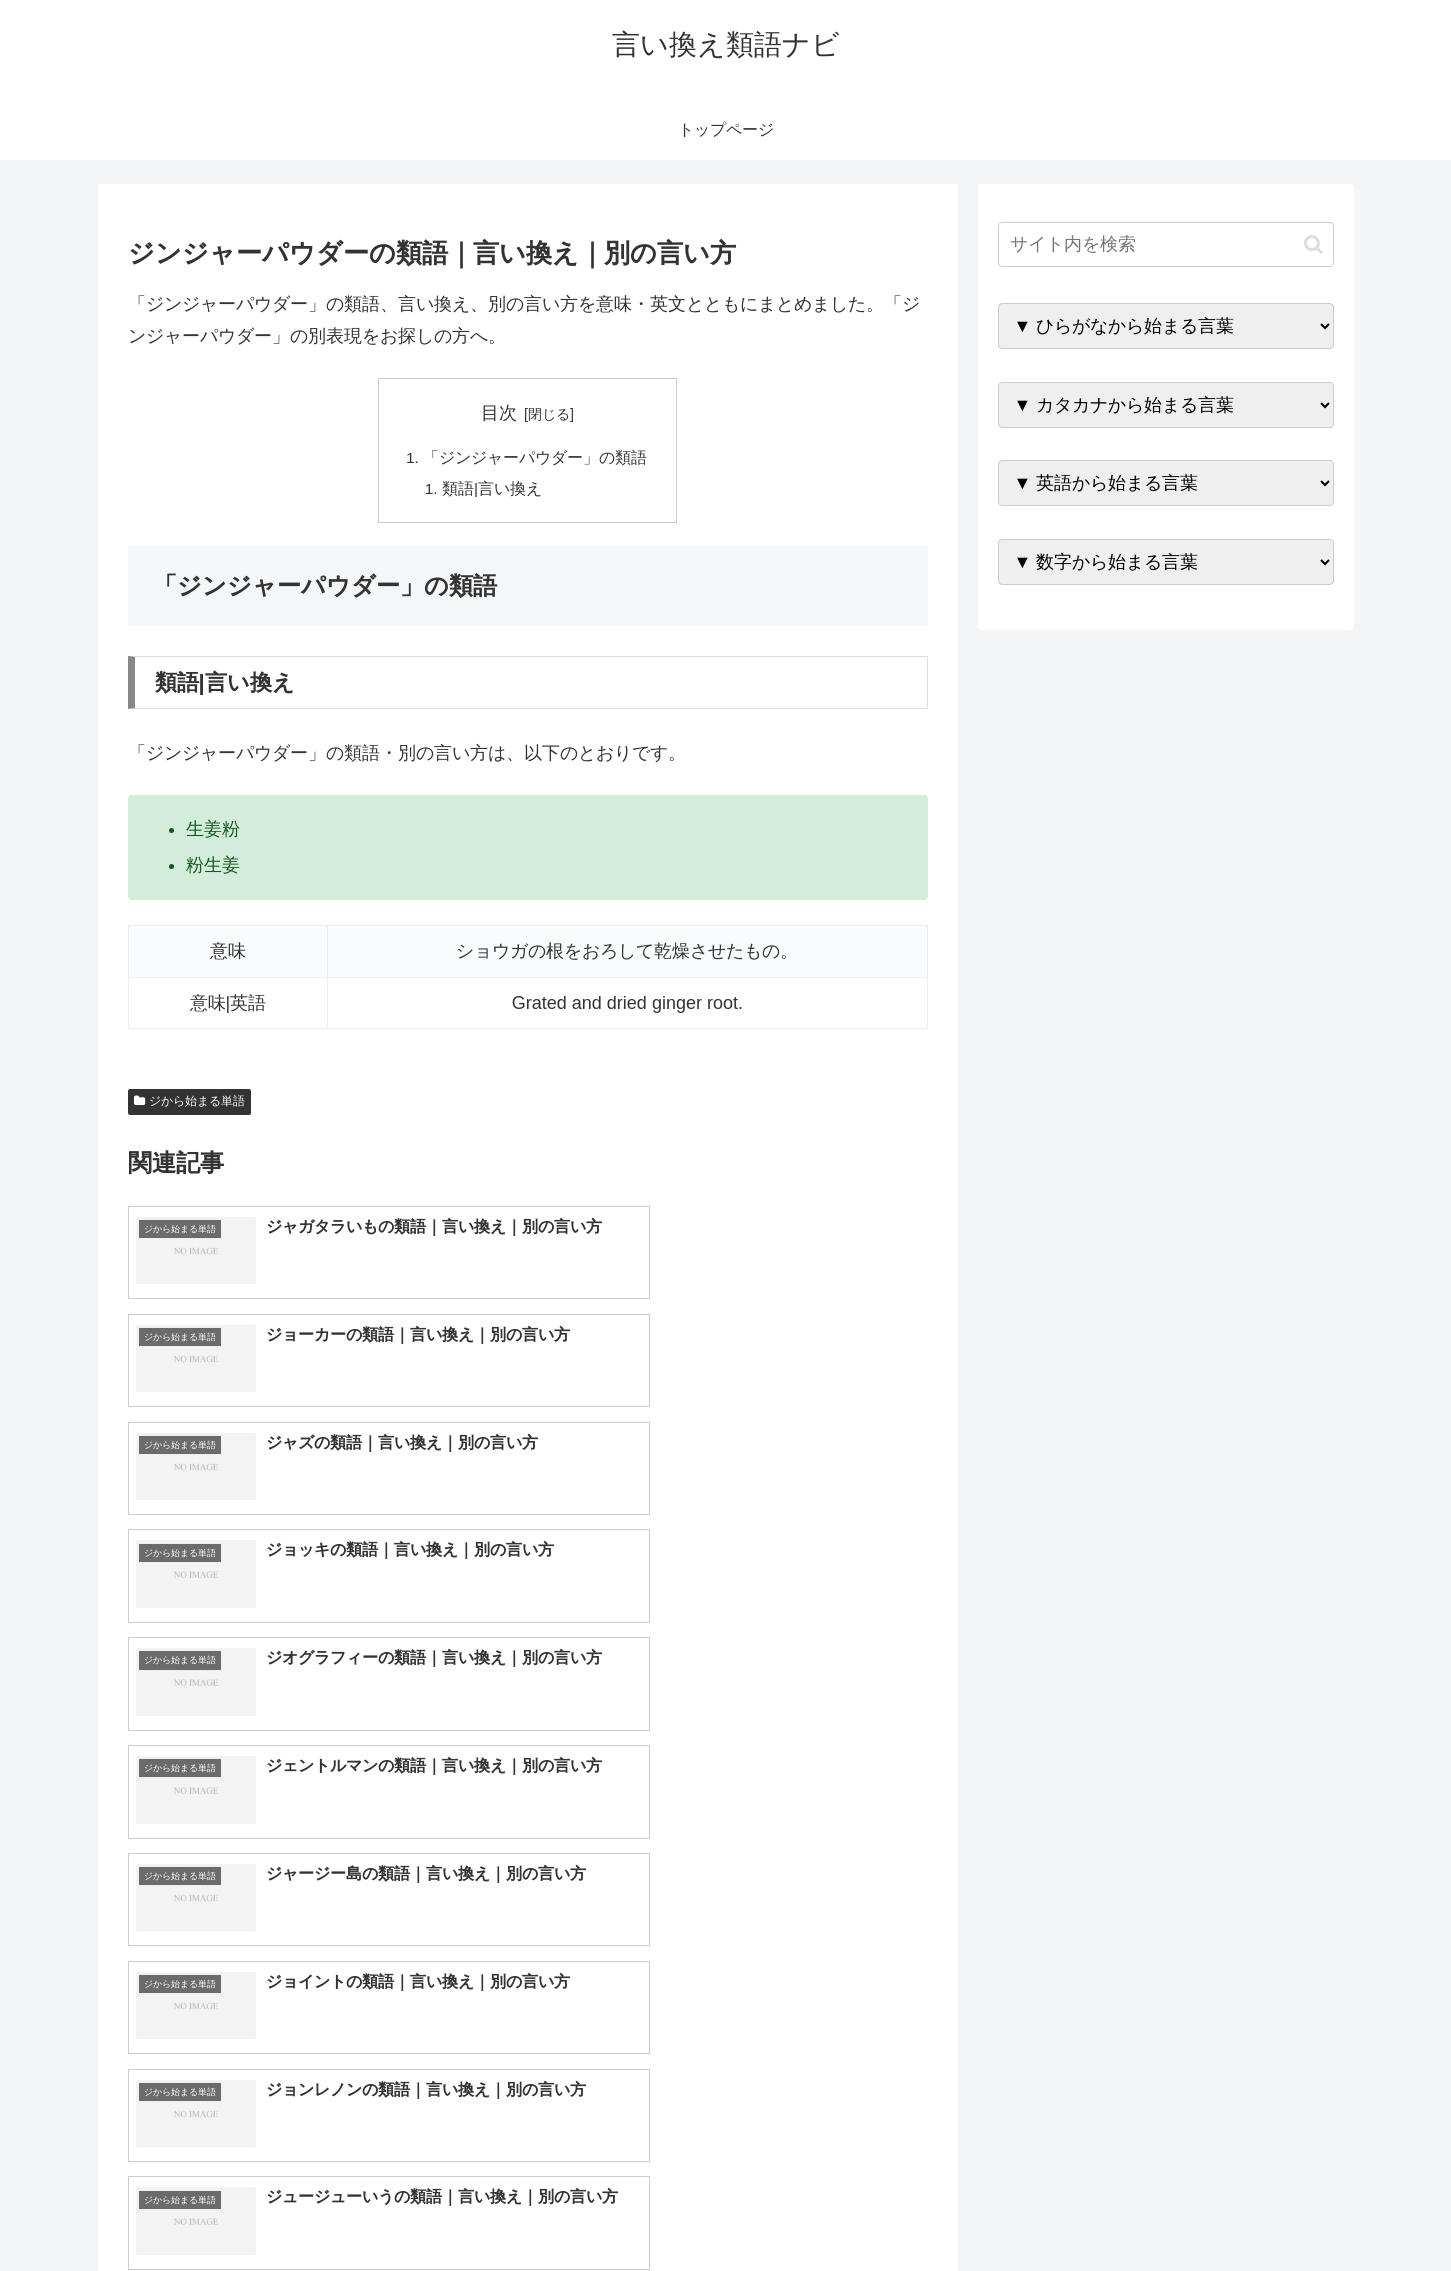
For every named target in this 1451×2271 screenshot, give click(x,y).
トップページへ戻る (1111, 2208)
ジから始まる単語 (190, 1104)
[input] (1166, 244)
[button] (1313, 244)
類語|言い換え (493, 490)
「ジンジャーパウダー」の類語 (536, 458)
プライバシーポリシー (1265, 2208)
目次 (499, 413)
